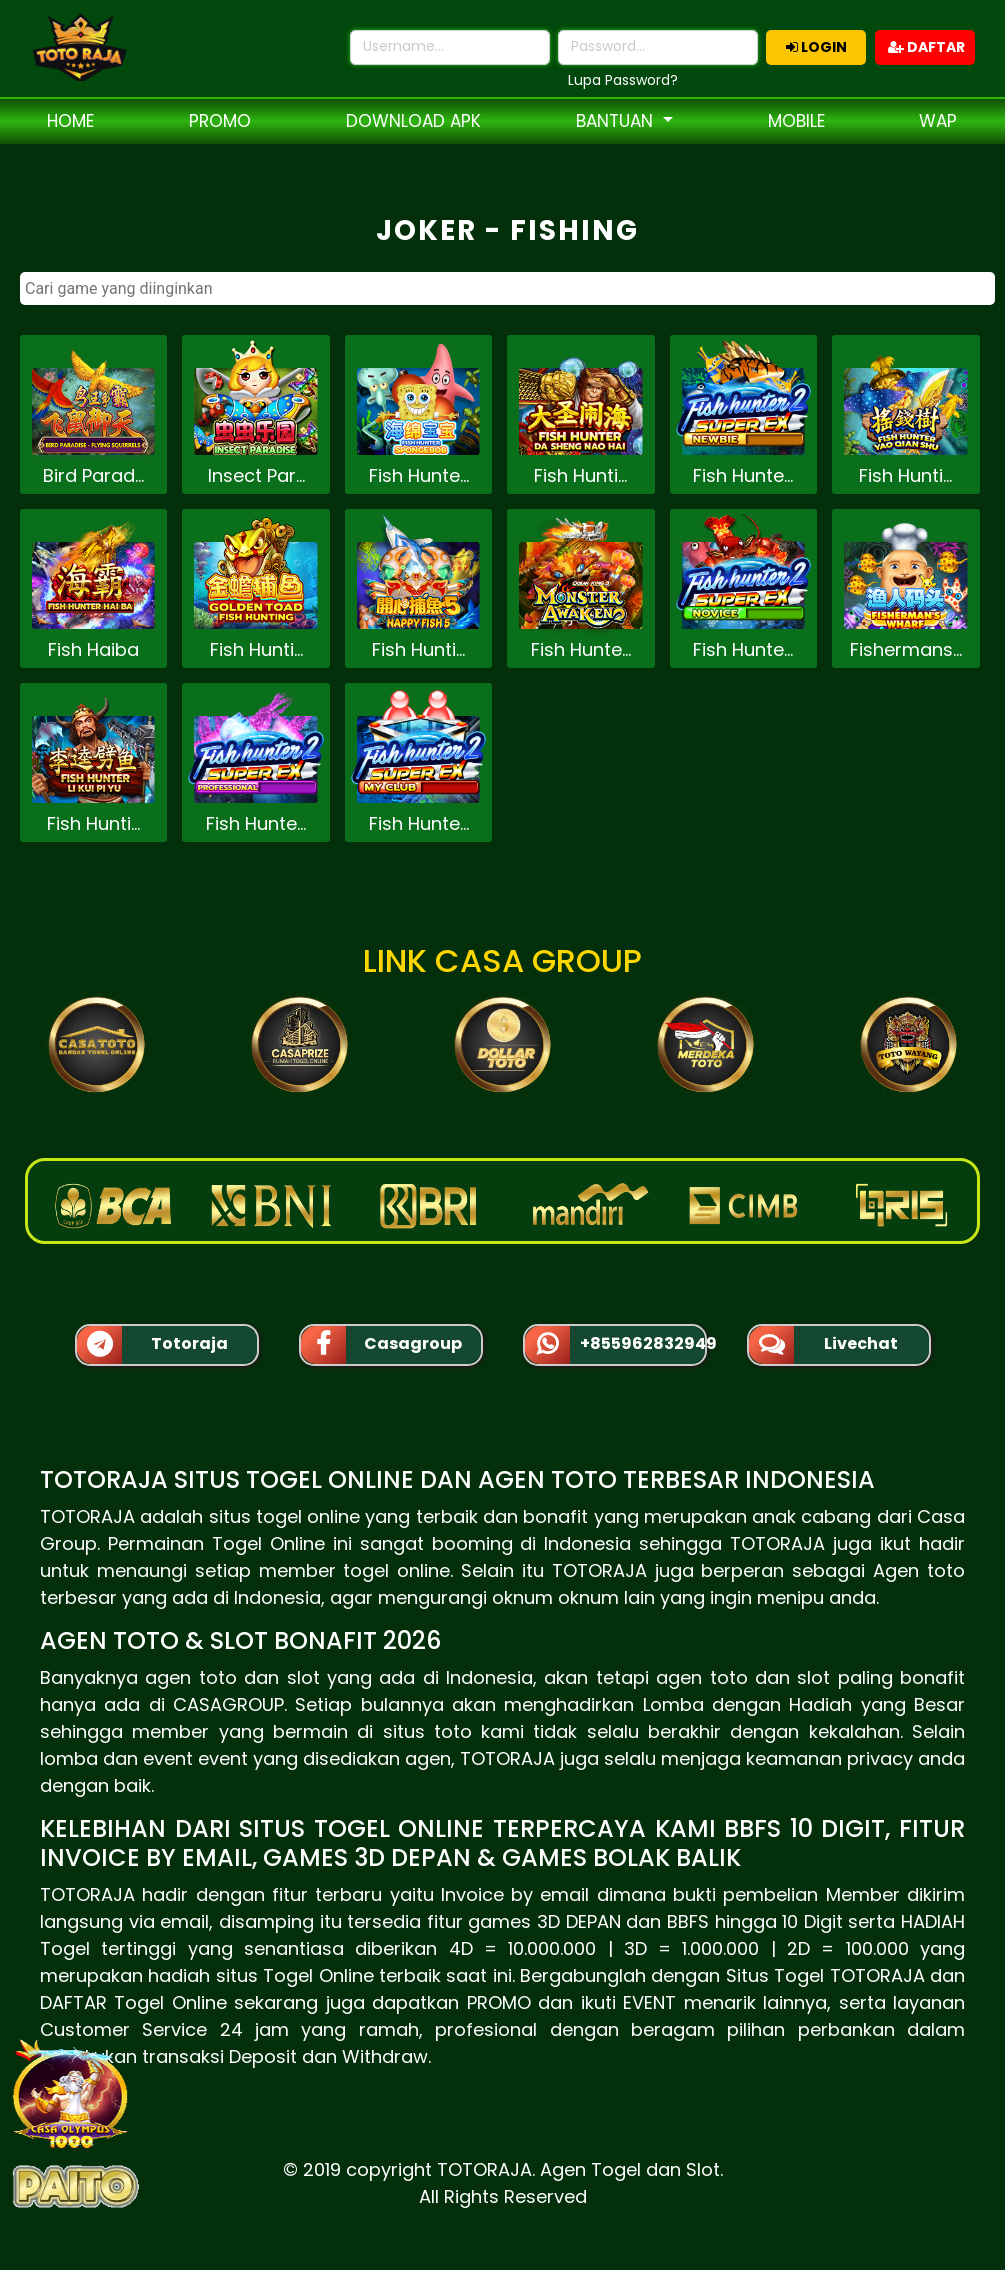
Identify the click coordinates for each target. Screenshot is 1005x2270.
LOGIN (816, 47)
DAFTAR (926, 47)
